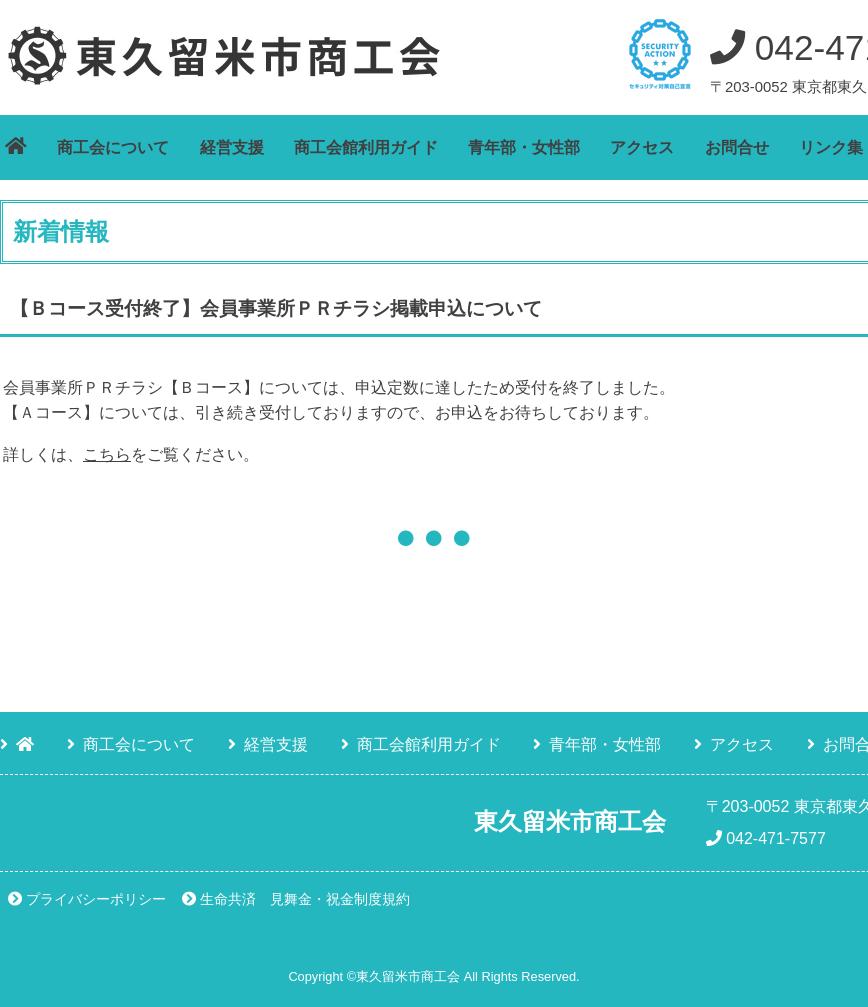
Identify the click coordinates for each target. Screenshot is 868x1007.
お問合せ (737, 147)
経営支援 (232, 147)
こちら (107, 454)
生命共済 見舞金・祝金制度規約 (305, 899)
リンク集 (831, 147)
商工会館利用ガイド (366, 147)
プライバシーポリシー (96, 899)
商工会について (113, 147)
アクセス (642, 147)
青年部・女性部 (524, 147)
